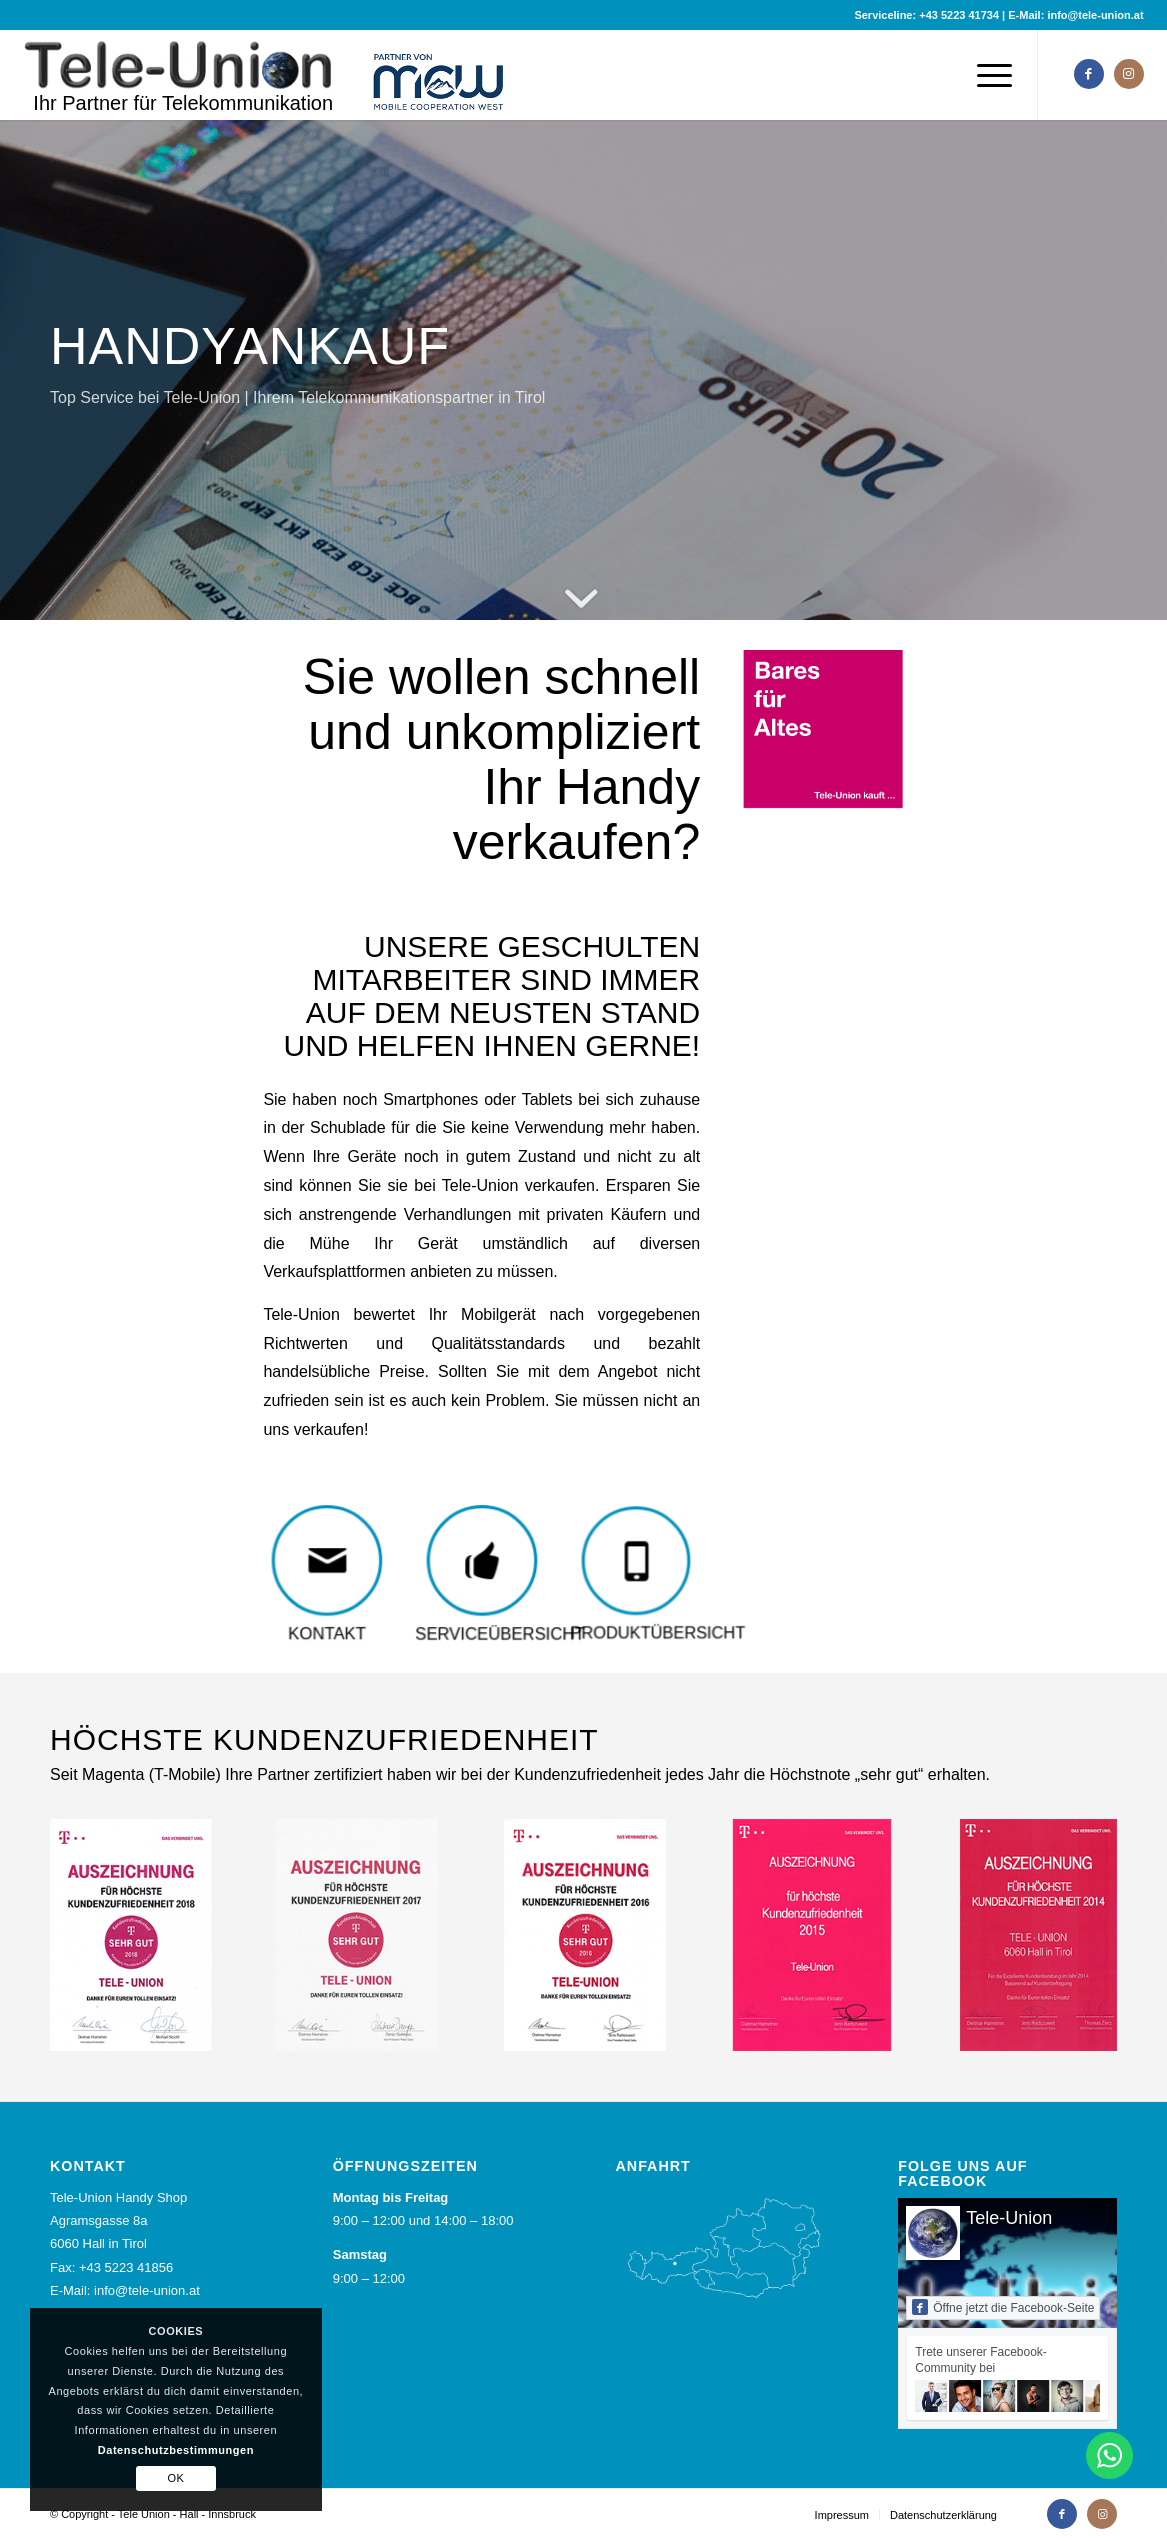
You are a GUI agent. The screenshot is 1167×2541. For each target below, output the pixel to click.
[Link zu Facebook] (1089, 74)
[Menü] (988, 75)
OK (175, 2478)
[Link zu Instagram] (1129, 74)
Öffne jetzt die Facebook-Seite (1003, 2307)
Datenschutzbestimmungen (176, 2450)
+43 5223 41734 (959, 15)
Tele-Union (1009, 2218)
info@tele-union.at (1095, 15)
